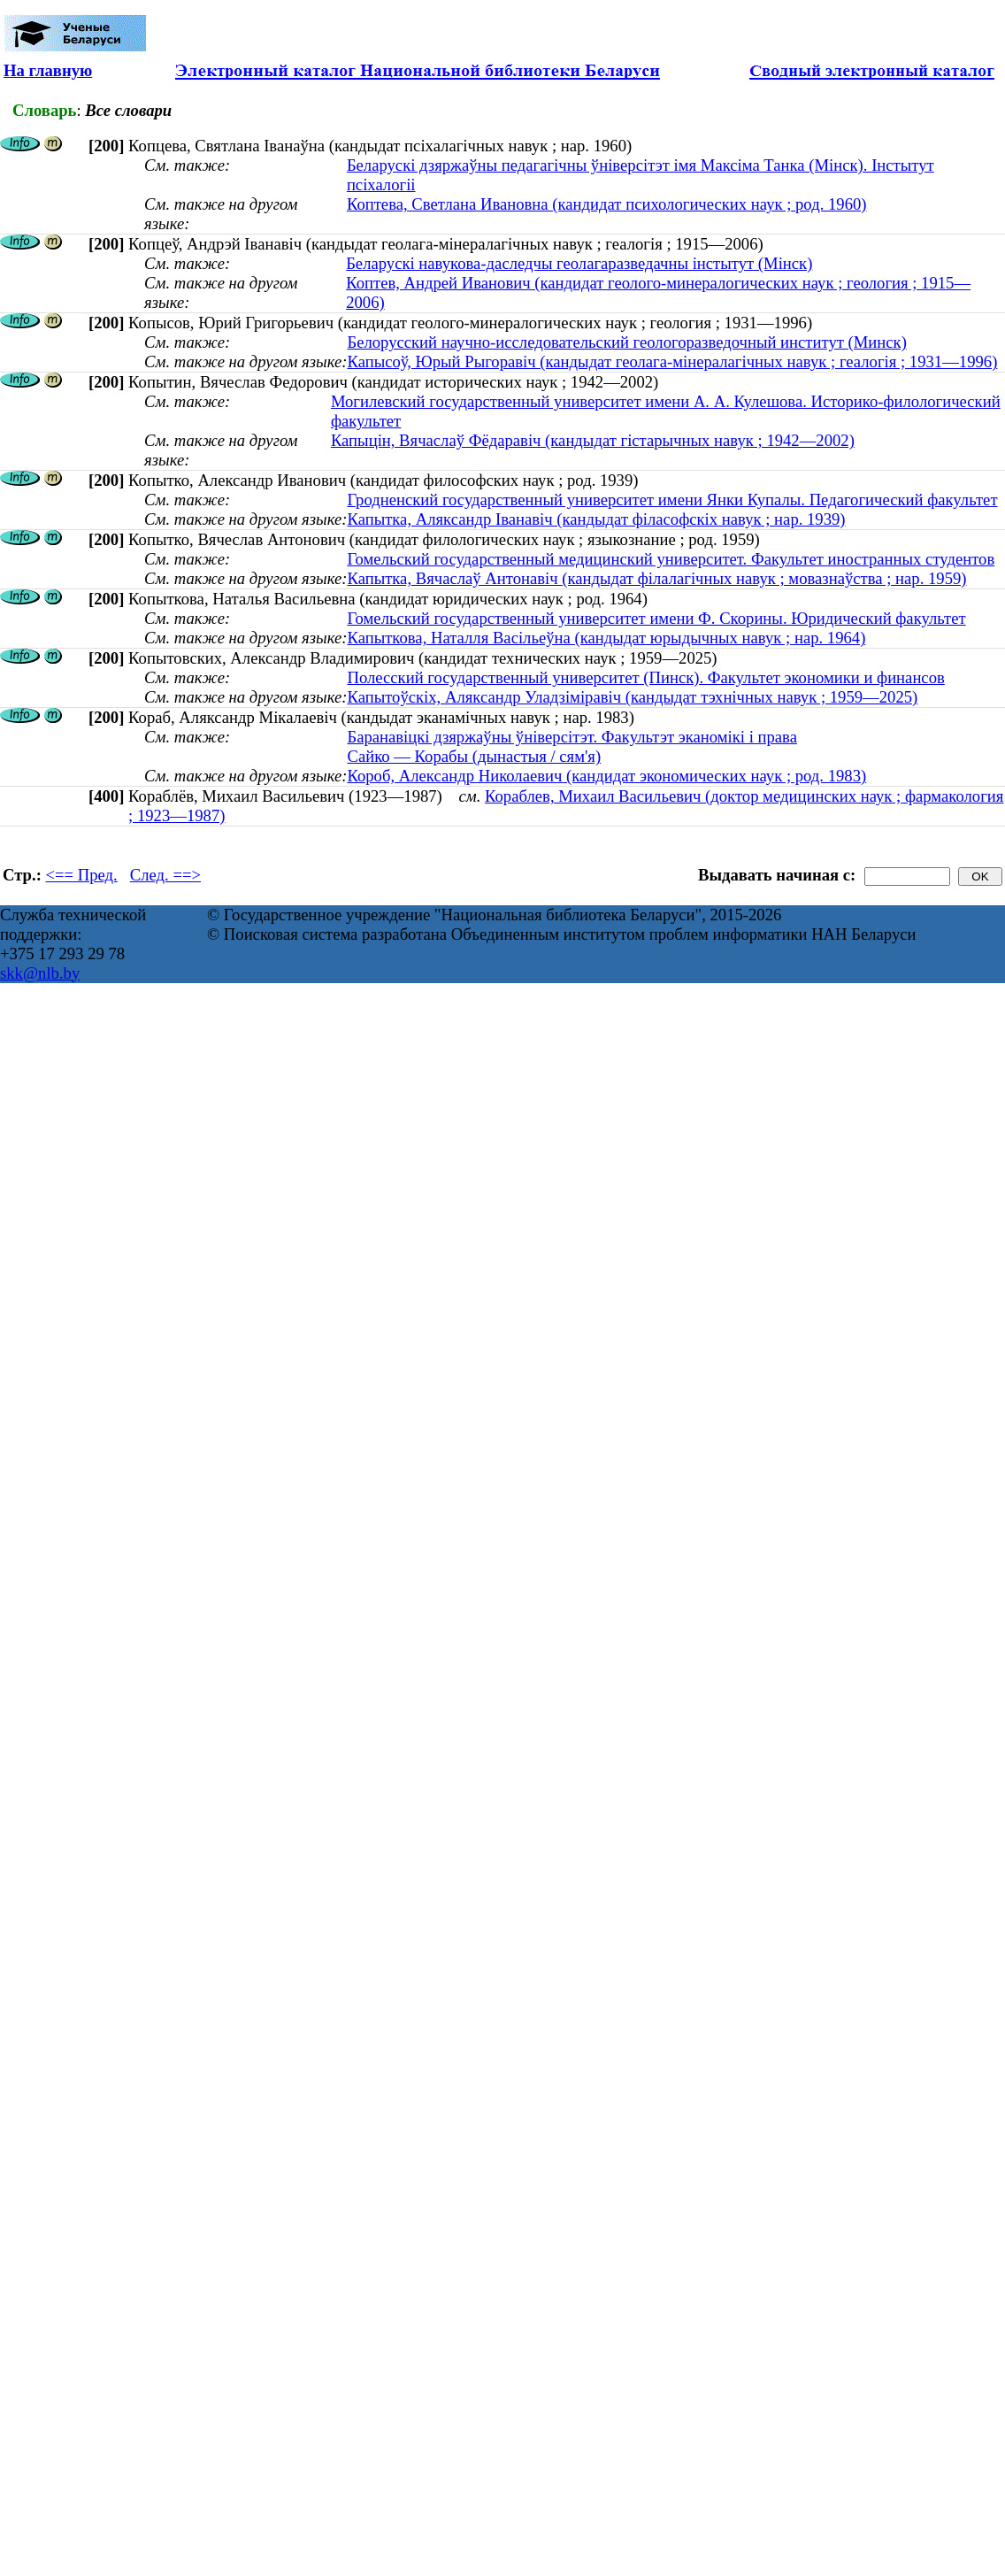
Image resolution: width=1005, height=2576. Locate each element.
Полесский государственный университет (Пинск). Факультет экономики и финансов (645, 677)
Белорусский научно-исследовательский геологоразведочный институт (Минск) (626, 342)
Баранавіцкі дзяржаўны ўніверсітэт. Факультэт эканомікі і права (572, 736)
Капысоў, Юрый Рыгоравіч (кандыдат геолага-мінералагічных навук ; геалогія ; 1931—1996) (672, 361)
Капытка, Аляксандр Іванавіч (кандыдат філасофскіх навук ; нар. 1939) (596, 519)
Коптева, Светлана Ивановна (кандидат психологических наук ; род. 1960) (607, 204)
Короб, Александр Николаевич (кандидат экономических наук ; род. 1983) (606, 775)
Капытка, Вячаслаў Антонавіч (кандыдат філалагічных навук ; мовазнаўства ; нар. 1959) (656, 578)
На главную (48, 70)
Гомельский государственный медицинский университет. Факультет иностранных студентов (670, 559)
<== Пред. (82, 874)
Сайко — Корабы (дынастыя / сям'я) (474, 756)
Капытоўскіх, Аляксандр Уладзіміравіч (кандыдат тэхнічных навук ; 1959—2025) (632, 697)
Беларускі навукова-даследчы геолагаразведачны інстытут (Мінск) (579, 263)
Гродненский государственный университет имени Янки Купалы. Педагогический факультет (672, 499)
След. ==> (165, 874)
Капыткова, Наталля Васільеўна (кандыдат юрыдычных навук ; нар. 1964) (606, 637)
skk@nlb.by (40, 973)
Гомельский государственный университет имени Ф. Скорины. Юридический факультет (656, 618)
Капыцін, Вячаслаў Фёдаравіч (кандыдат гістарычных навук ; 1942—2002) (593, 440)
